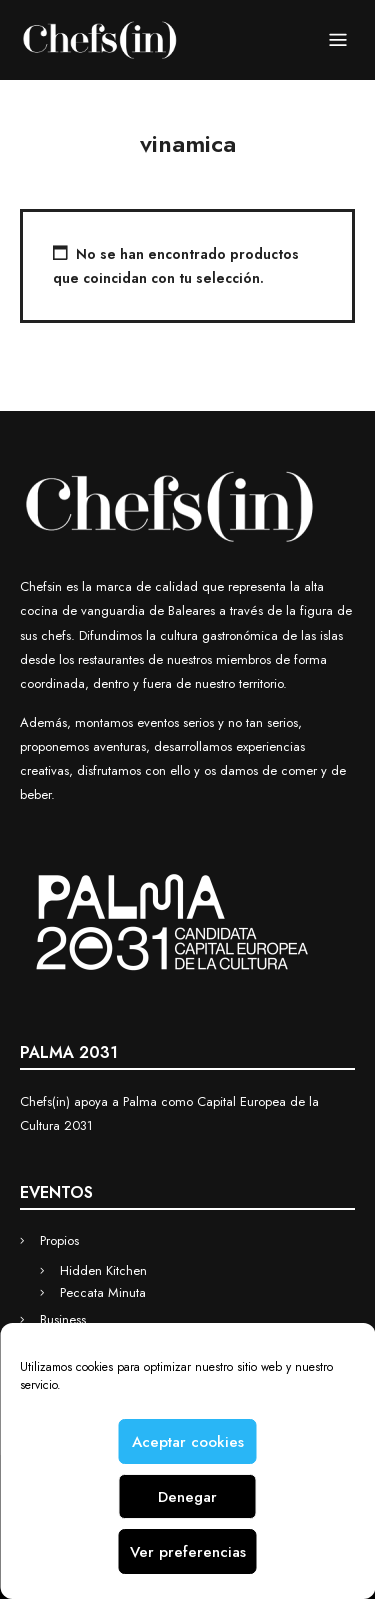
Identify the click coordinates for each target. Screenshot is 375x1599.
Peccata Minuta (103, 1292)
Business (63, 1319)
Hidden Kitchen (103, 1270)
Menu (338, 41)
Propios (59, 1240)
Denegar (187, 1497)
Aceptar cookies (188, 1442)
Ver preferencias (188, 1552)
